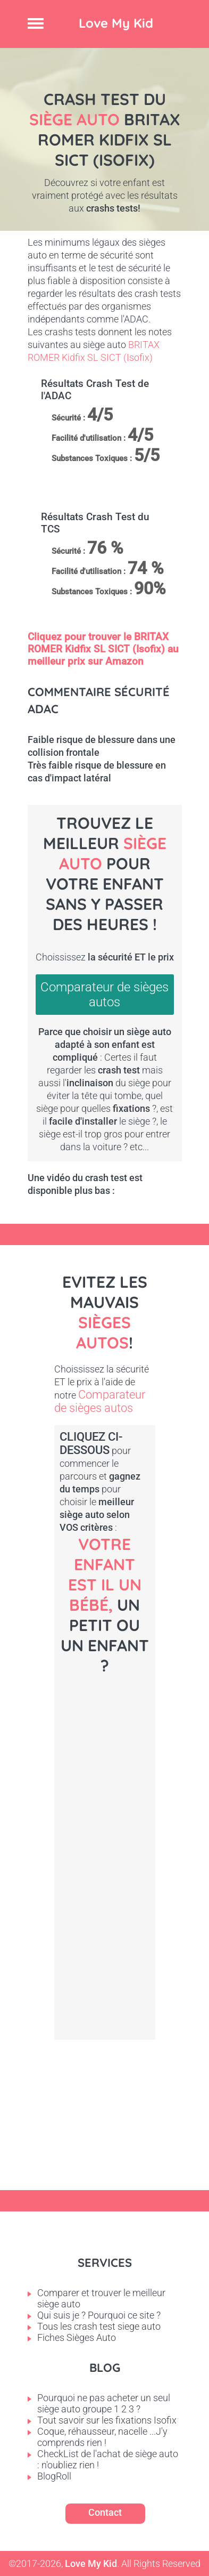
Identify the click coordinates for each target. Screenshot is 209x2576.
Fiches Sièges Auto (76, 2337)
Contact (105, 2512)
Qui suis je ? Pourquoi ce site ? (99, 2315)
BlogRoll (54, 2476)
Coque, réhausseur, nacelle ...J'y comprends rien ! (102, 2437)
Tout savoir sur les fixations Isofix (107, 2420)
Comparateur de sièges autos (104, 995)
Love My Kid (116, 23)
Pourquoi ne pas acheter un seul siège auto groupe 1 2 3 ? (103, 2403)
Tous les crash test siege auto (99, 2326)
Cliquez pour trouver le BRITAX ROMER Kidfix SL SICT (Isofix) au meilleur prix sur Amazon (103, 649)
